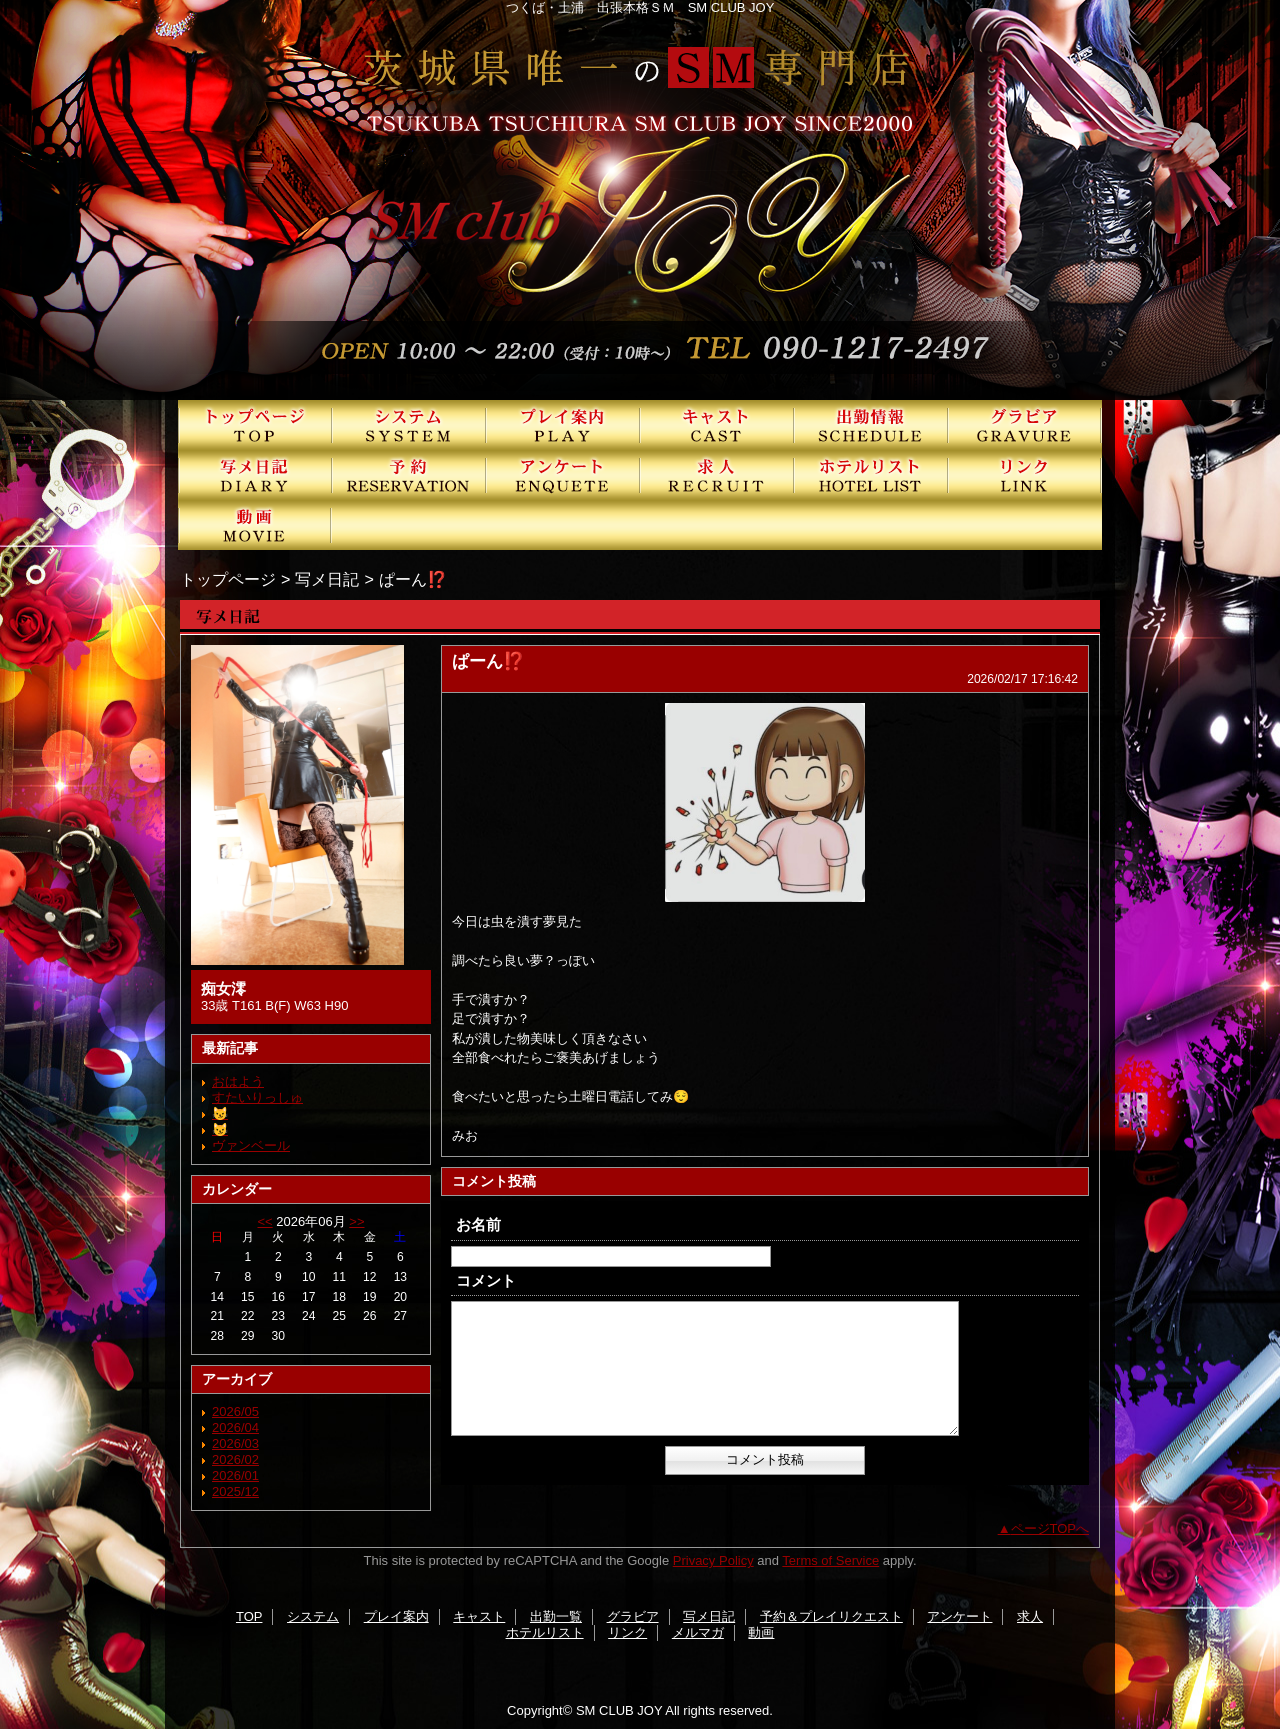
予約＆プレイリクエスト (409, 475)
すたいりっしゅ (257, 1097)
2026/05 (235, 1411)
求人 (717, 475)
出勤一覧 (871, 425)
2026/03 (235, 1443)
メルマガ (698, 1632)
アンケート (563, 475)
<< (264, 1221)
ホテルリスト (871, 475)
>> (356, 1221)
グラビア (1025, 425)
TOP (255, 425)
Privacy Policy (713, 1560)
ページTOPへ (1050, 1528)
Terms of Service (830, 1560)
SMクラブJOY (640, 200)
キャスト (717, 425)
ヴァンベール (251, 1145)
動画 (255, 525)
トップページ (228, 579)
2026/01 (235, 1475)
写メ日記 (255, 475)
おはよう (238, 1081)
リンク (1025, 475)
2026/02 (235, 1459)
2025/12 (235, 1491)
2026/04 (235, 1427)
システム (409, 425)
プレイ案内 (563, 425)
